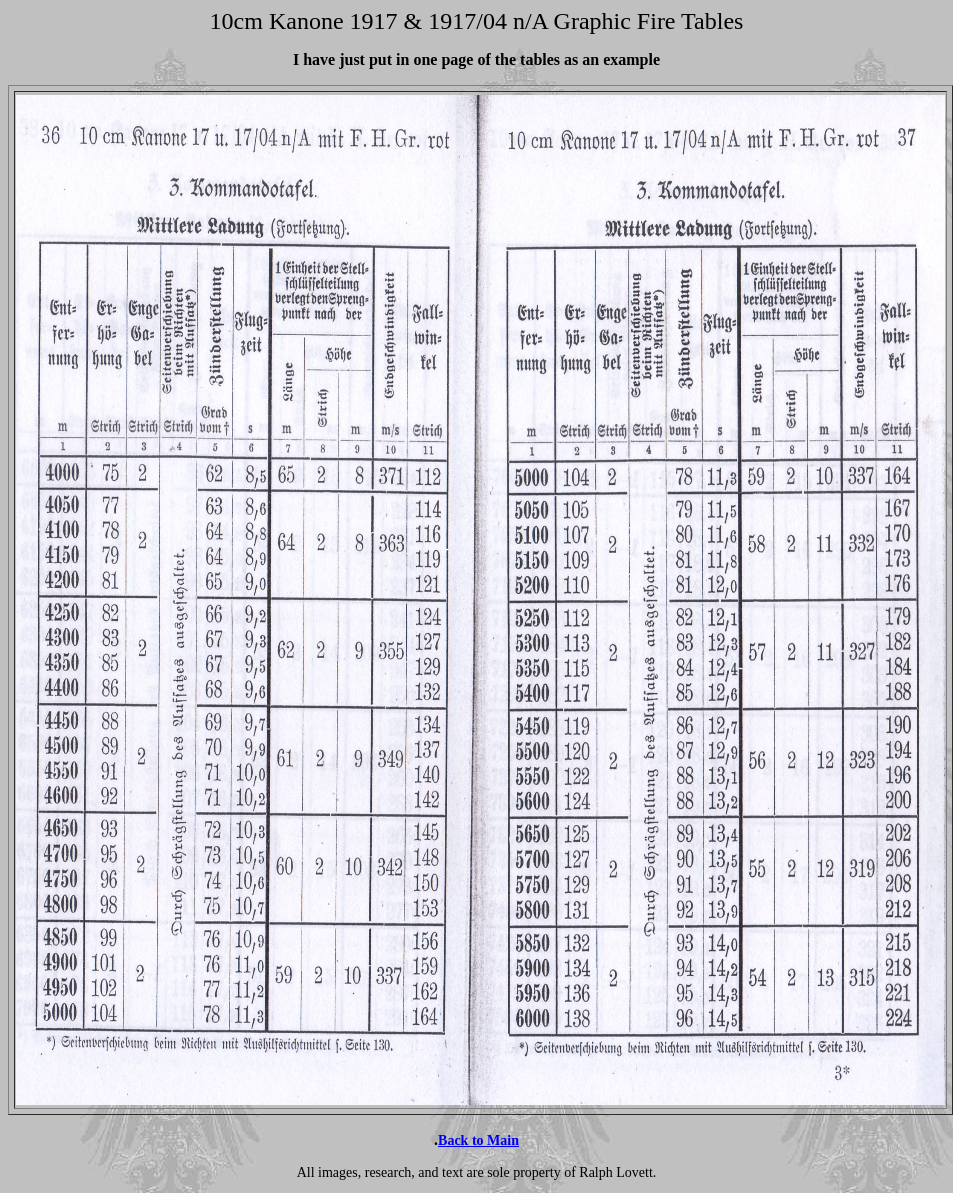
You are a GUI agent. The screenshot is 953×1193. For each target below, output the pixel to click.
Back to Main (478, 1140)
